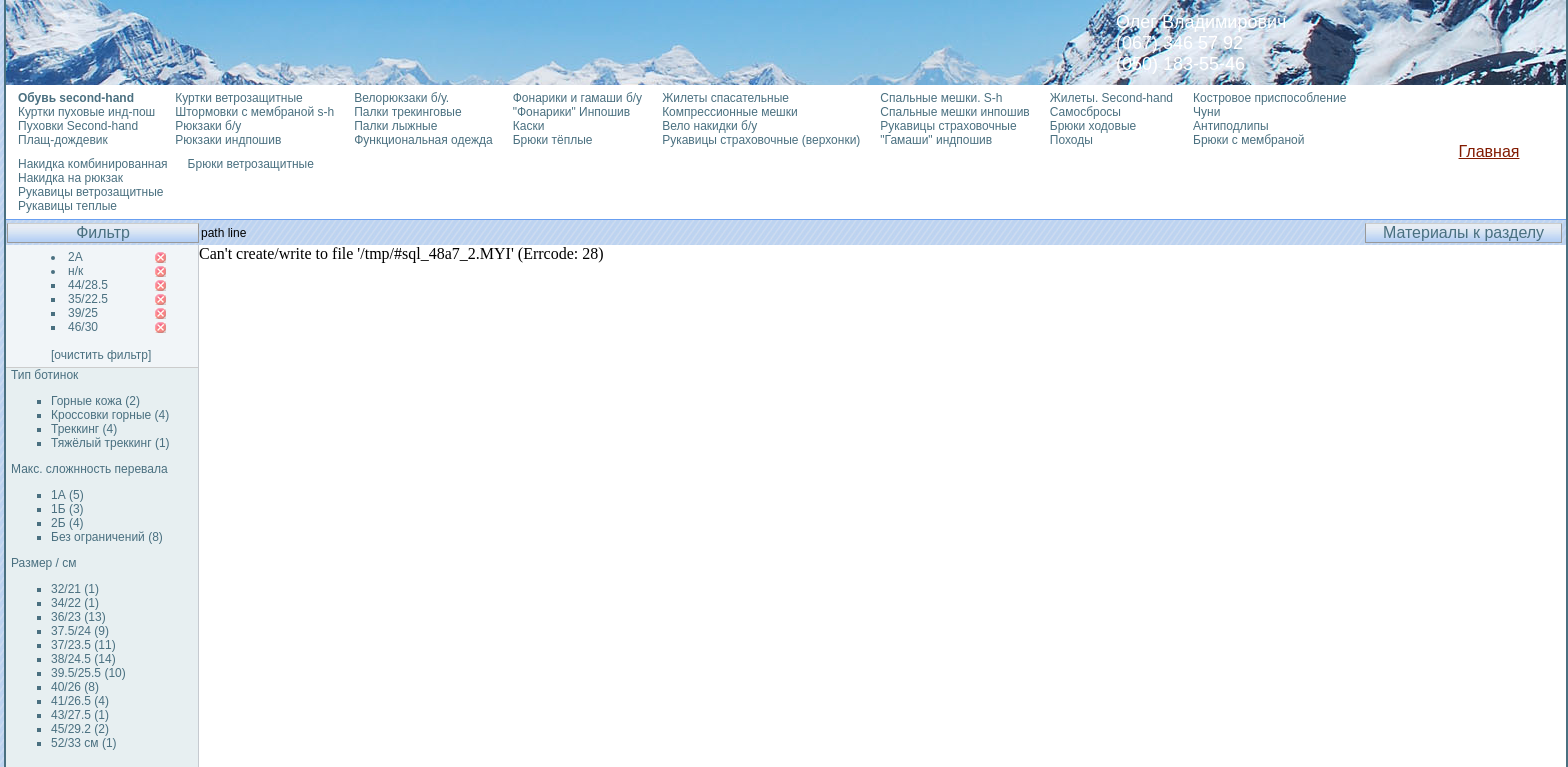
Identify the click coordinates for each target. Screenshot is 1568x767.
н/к (75, 271)
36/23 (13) (78, 617)
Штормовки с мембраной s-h (254, 112)
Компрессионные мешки (730, 112)
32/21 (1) (75, 589)
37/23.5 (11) (83, 645)
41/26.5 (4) (80, 701)
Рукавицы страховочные (948, 126)
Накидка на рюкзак (70, 178)
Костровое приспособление (1269, 98)
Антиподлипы (1231, 126)
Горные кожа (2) (95, 401)
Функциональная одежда (423, 140)
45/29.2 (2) (80, 729)
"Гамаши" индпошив (936, 140)
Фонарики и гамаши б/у (577, 98)
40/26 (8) (75, 687)
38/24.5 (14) (83, 659)
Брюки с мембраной (1248, 140)
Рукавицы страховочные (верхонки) (761, 140)
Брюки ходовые (1093, 126)
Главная (1489, 151)
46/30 (83, 327)
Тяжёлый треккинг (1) (110, 443)
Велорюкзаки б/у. (401, 98)
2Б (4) (67, 523)
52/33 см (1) (84, 743)
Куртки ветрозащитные (238, 98)
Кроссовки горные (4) (110, 415)
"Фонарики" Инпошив (571, 112)
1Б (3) (67, 509)
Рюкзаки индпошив (228, 140)
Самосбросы (1085, 112)
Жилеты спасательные (725, 98)
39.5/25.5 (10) (88, 673)
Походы (1071, 140)
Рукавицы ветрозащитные (91, 192)
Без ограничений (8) (107, 537)
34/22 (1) (75, 603)
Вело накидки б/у (709, 126)
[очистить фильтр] (101, 355)
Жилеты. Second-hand (1111, 98)
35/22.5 (88, 299)
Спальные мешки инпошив (954, 112)
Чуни (1206, 112)
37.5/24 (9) (80, 631)
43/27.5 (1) (80, 715)
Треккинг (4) (84, 429)
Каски (529, 126)
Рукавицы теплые (67, 206)
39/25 (83, 313)
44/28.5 (88, 285)
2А (75, 257)
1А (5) (67, 495)
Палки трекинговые (407, 112)
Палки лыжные (395, 126)
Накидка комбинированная (93, 164)
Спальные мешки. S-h (941, 98)
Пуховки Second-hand (78, 126)
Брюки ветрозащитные (251, 164)
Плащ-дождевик (63, 140)
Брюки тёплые (553, 140)
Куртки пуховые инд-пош (86, 112)
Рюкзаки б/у (208, 126)
